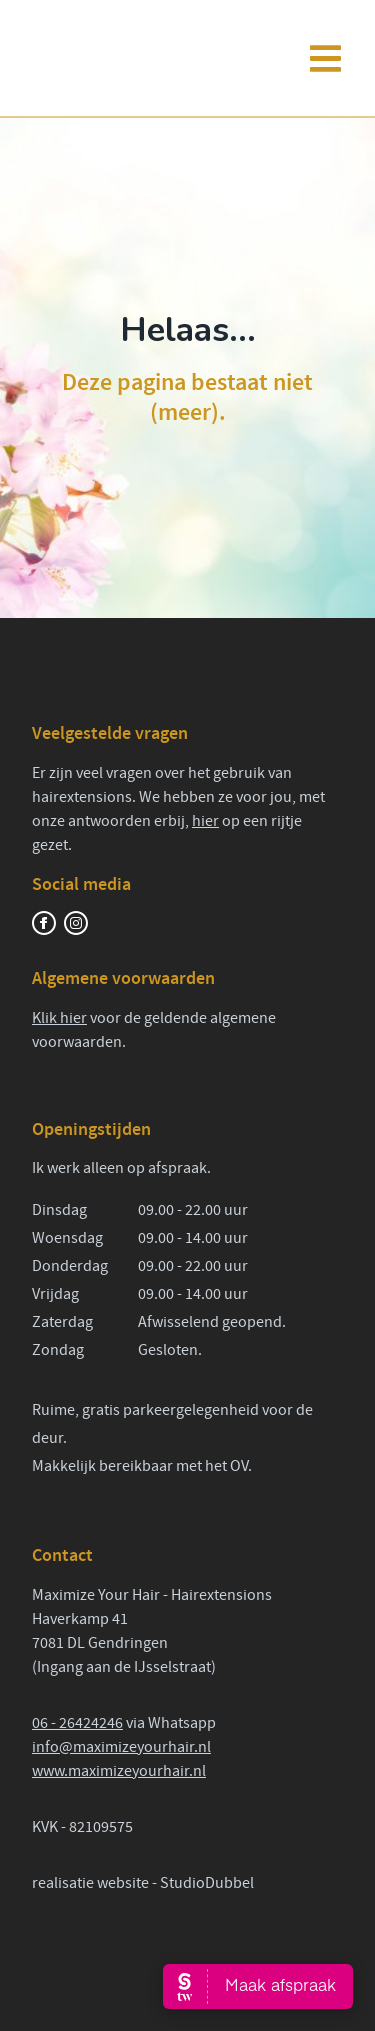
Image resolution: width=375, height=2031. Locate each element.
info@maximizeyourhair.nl (121, 1747)
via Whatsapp (169, 1723)
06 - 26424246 (77, 1723)
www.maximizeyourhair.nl (119, 1771)
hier (205, 821)
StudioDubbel (207, 1883)
